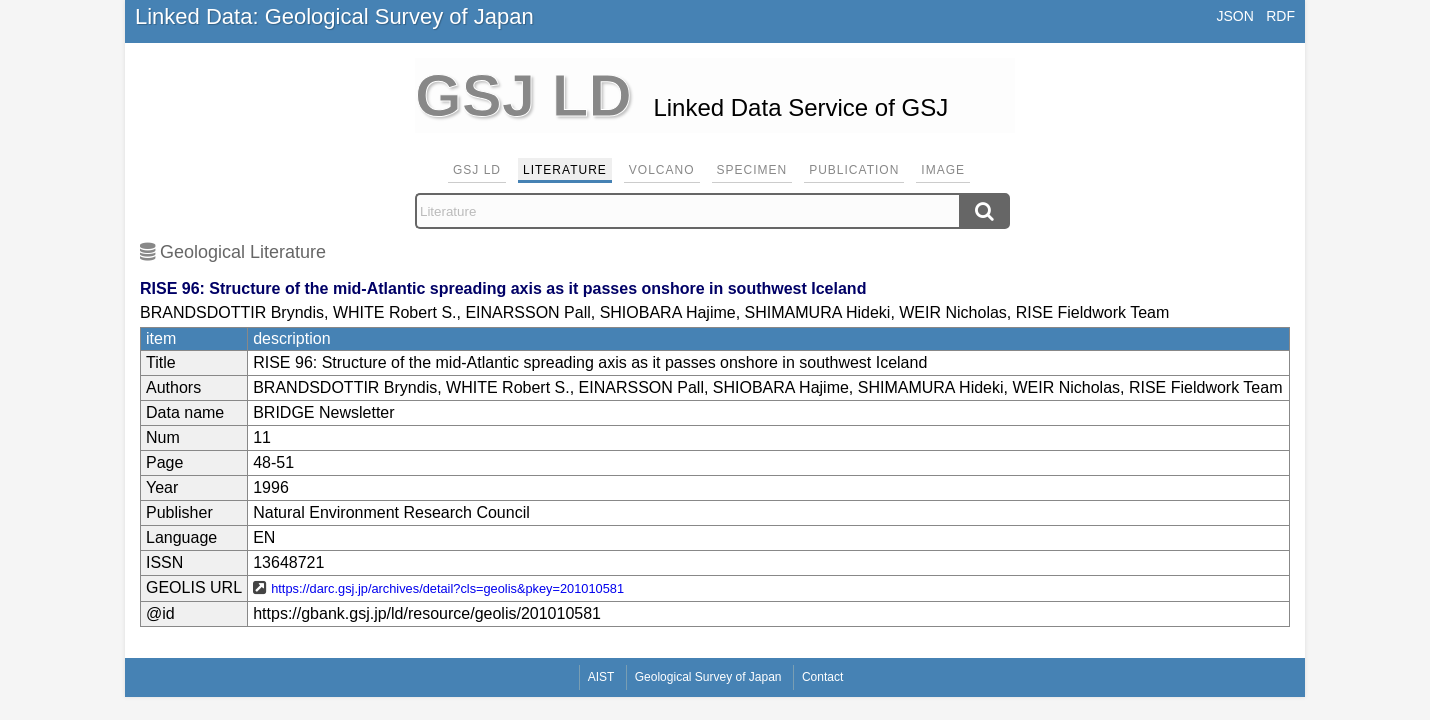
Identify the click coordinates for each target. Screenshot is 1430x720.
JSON (1234, 16)
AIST (601, 677)
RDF (1280, 16)
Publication (854, 170)
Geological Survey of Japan (708, 677)
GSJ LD (477, 170)
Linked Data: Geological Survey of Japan (334, 16)
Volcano (662, 170)
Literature (565, 170)
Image (943, 170)
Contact (822, 677)
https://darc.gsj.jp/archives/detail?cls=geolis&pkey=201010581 (447, 588)
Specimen (752, 170)
